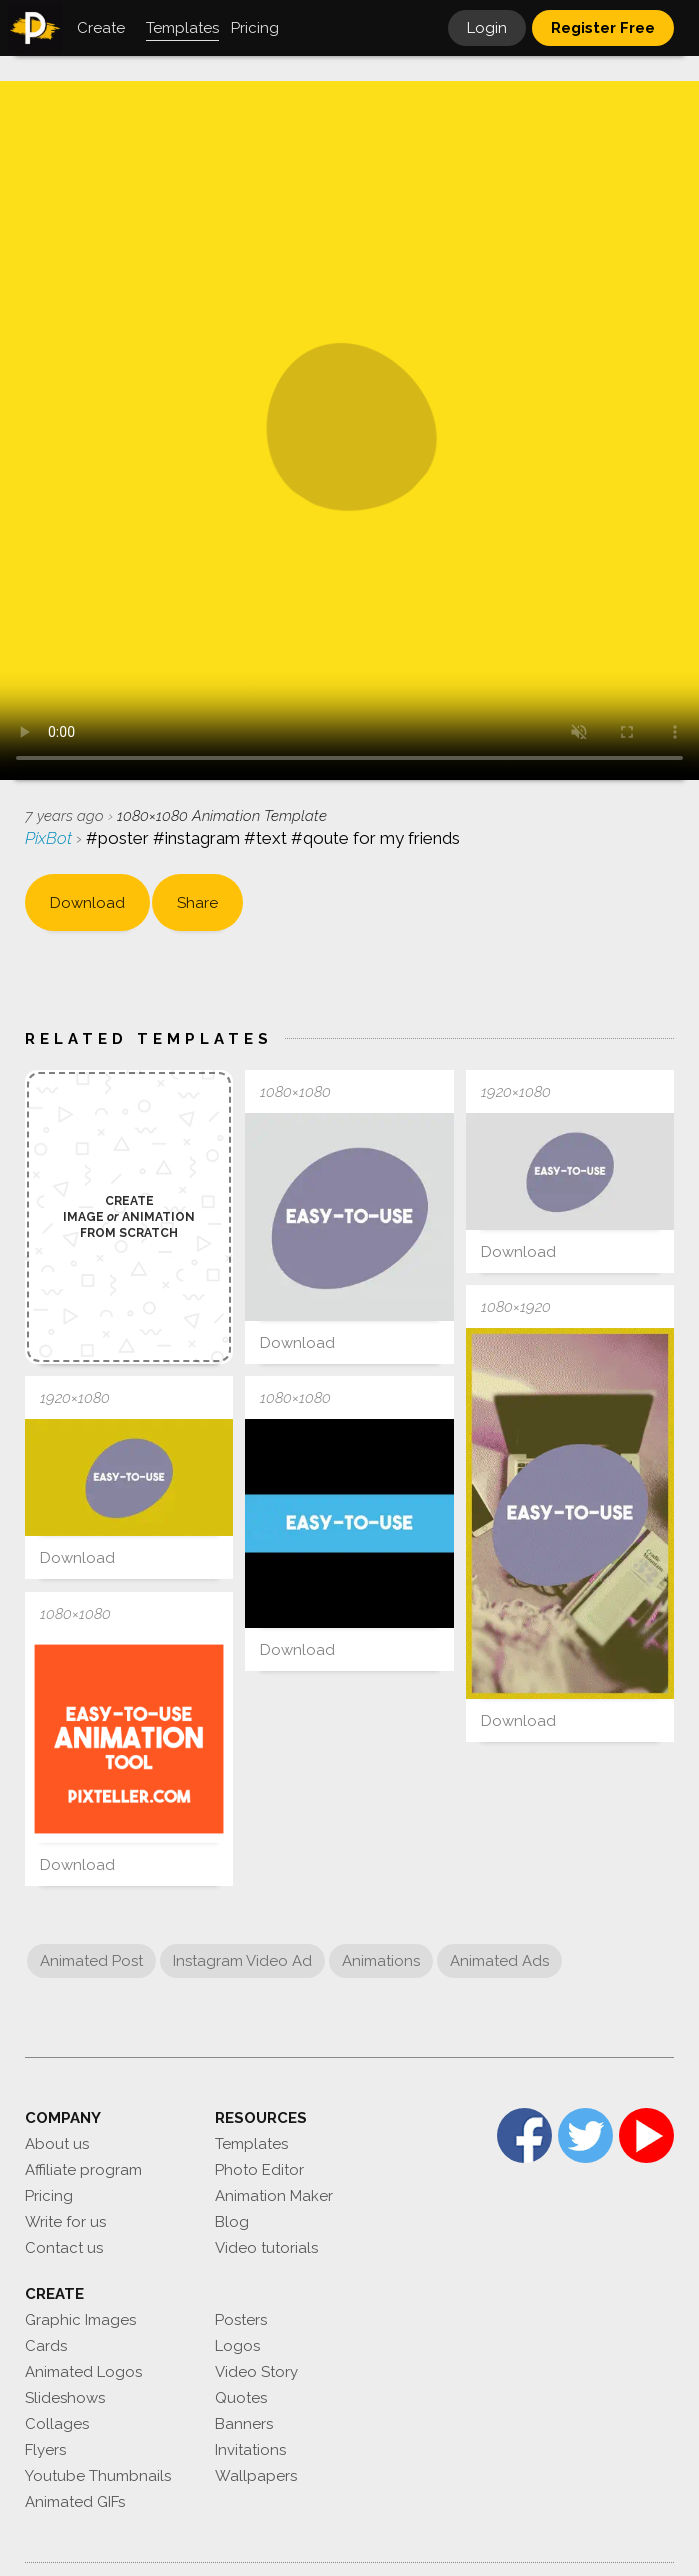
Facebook (524, 2135)
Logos (237, 2346)
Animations (381, 1961)
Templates (251, 2144)
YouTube (646, 2135)
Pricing (49, 2196)
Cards (46, 2346)
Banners (244, 2424)
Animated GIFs (75, 2502)
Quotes (241, 2398)
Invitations (250, 2450)
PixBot (50, 838)
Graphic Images (80, 2320)
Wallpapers (256, 2476)
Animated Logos (83, 2372)
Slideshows (65, 2398)
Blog (232, 2222)
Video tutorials (266, 2248)
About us (57, 2144)
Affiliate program (83, 2170)
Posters (241, 2320)
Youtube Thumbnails (98, 2476)
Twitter (585, 2135)
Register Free (603, 28)
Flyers (45, 2450)
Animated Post (91, 1961)
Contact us (64, 2248)
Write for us (65, 2222)
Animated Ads (499, 1961)
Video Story (256, 2372)
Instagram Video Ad (242, 1961)
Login (487, 28)
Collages (57, 2424)
